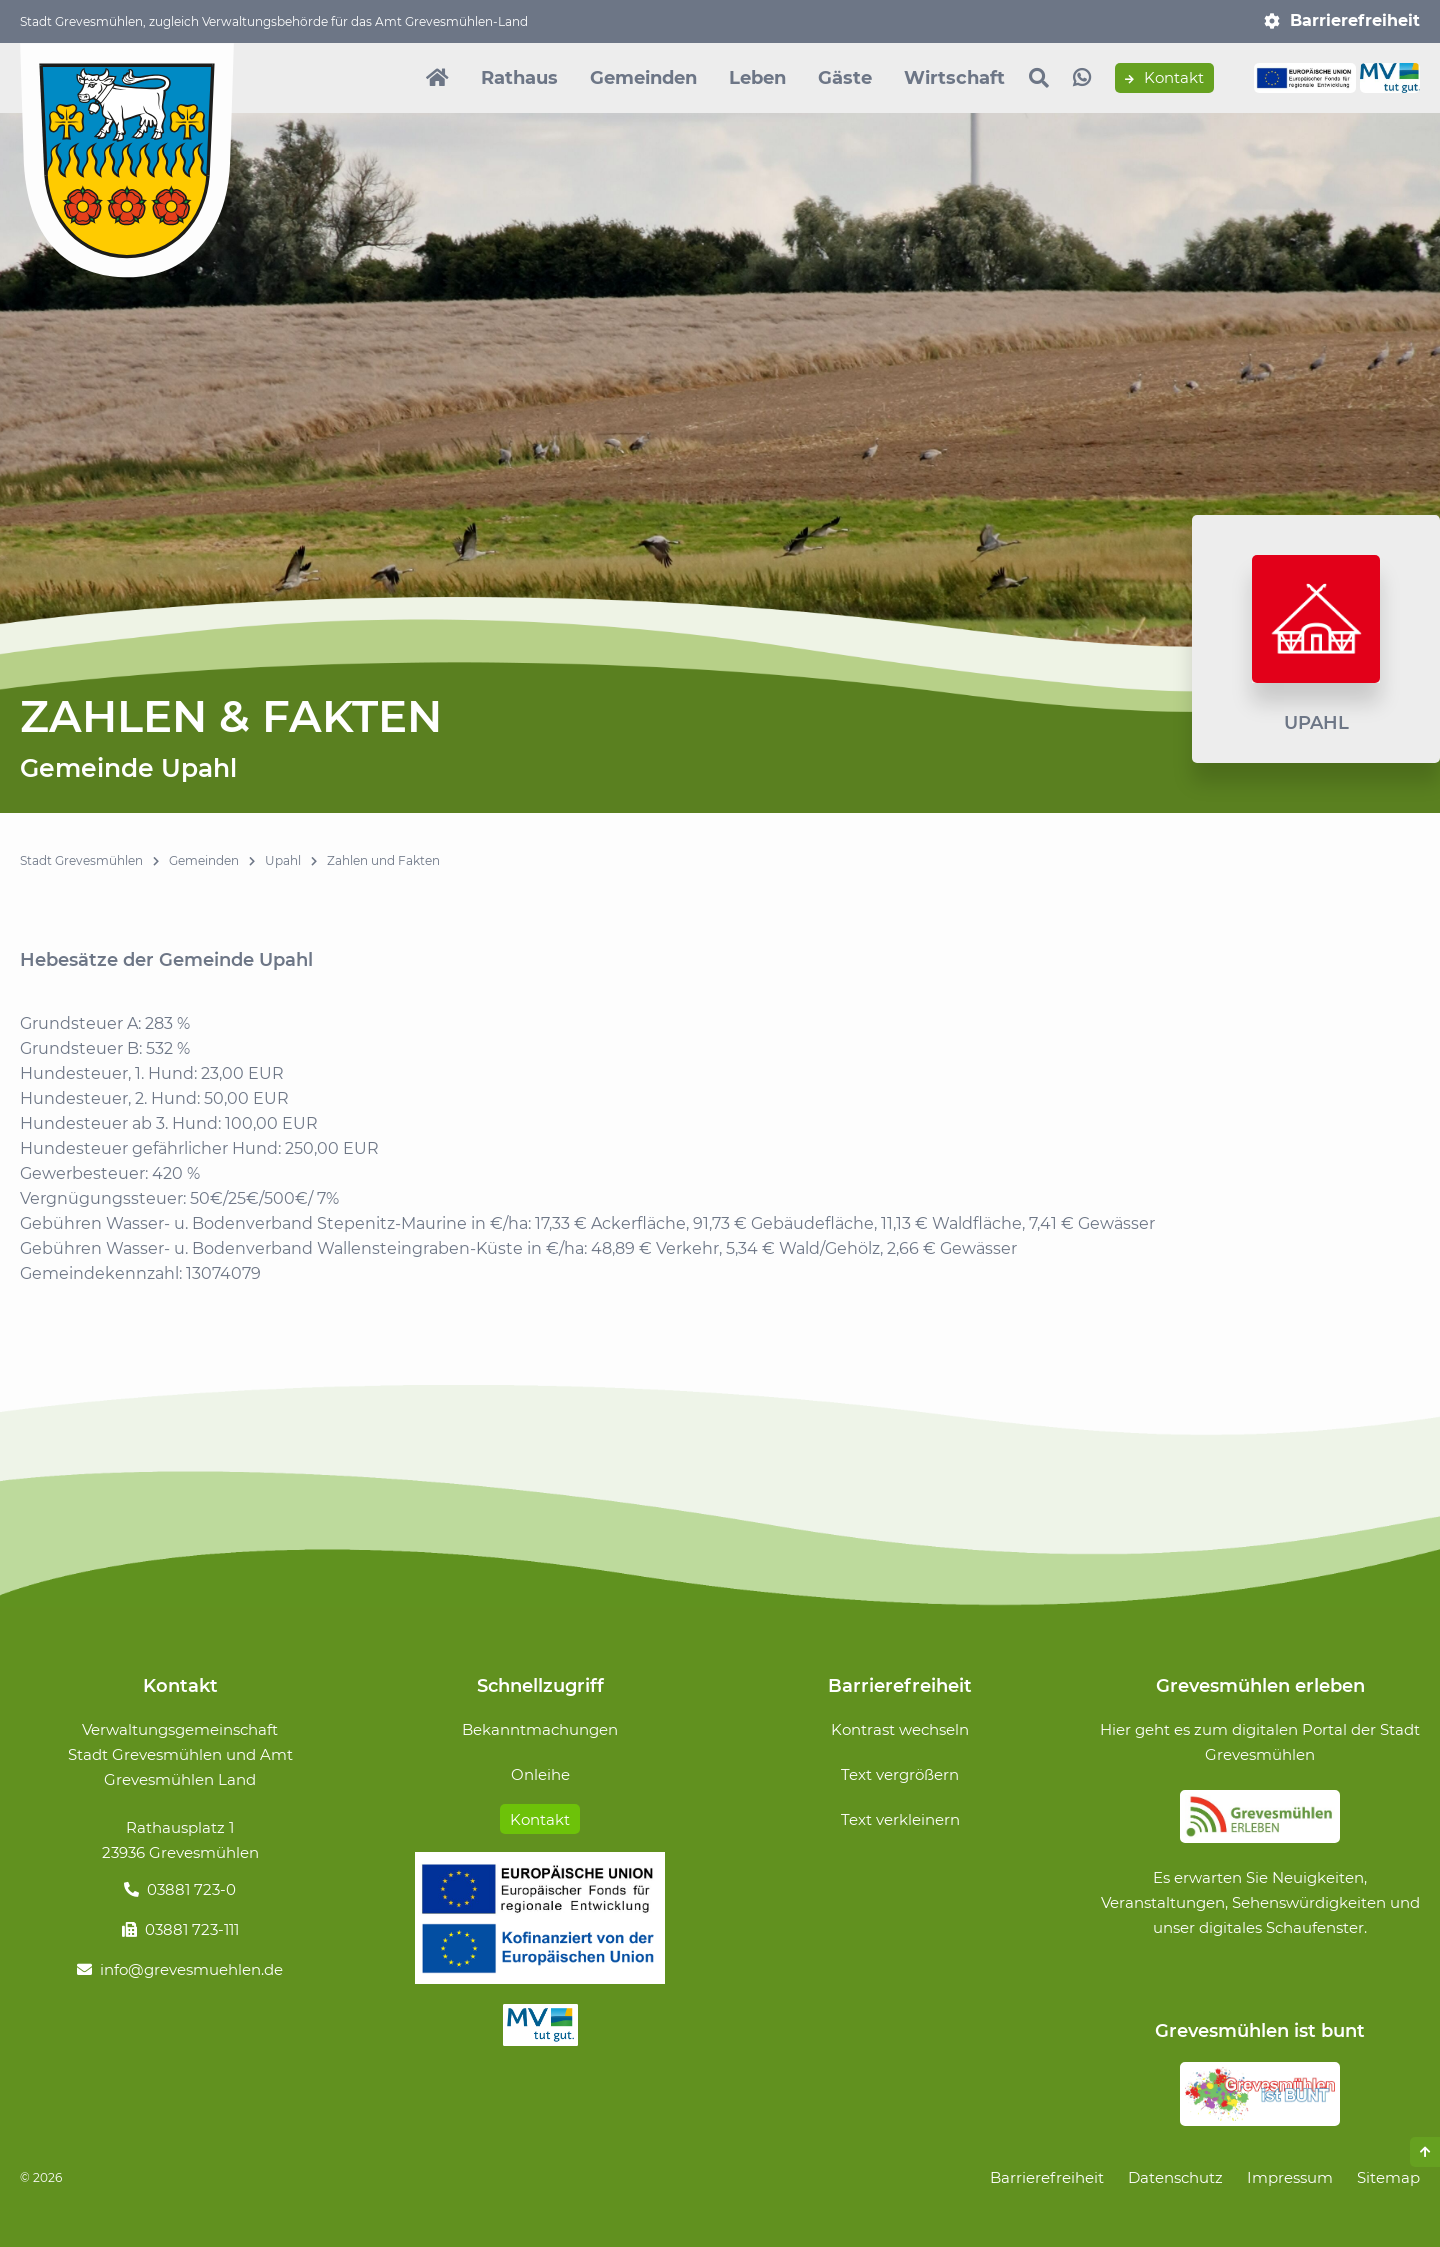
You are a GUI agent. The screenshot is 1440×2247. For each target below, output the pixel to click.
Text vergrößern (900, 1774)
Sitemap (1388, 2177)
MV (540, 2025)
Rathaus (519, 78)
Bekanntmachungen (540, 1729)
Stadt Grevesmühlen (81, 860)
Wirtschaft (954, 78)
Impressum (1290, 2177)
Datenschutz (1175, 2177)
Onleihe (540, 1774)
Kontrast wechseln (900, 1729)
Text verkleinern (900, 1819)
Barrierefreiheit (1355, 20)
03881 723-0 (191, 1889)
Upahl (283, 860)
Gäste (845, 78)
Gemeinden (643, 78)
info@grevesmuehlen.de (191, 1969)
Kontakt (1164, 78)
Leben (757, 78)
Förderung (540, 1918)
